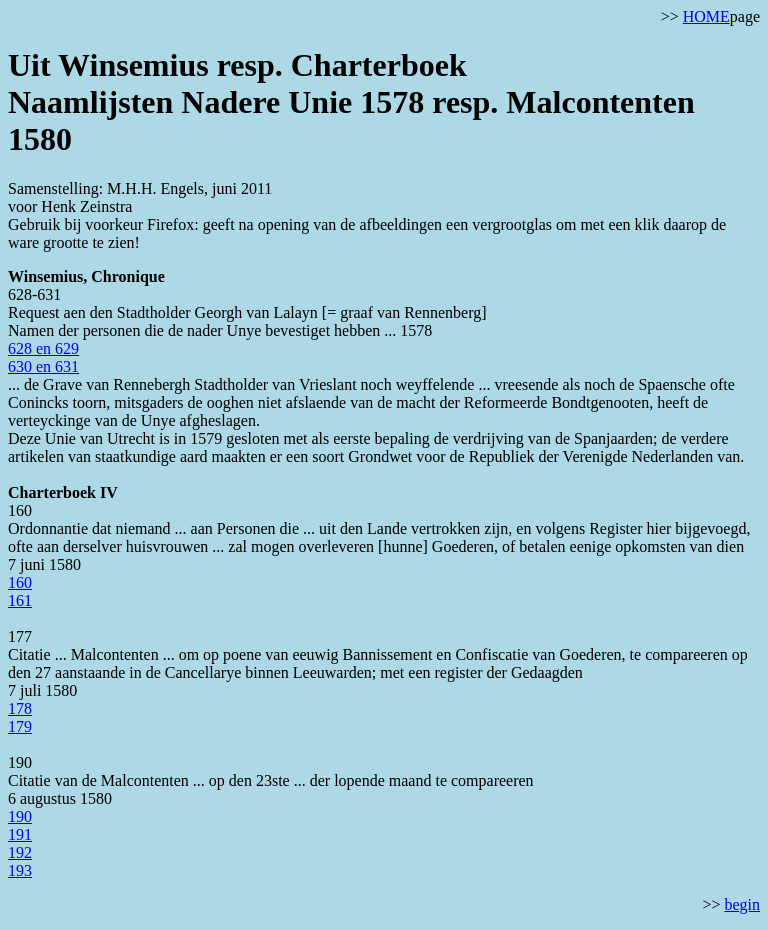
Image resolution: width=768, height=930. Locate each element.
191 (20, 834)
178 (20, 708)
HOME (706, 16)
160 (20, 582)
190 (20, 816)
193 (20, 870)
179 (20, 726)
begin (742, 904)
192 (20, 852)
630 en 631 (43, 366)
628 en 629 (43, 348)
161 (20, 600)
